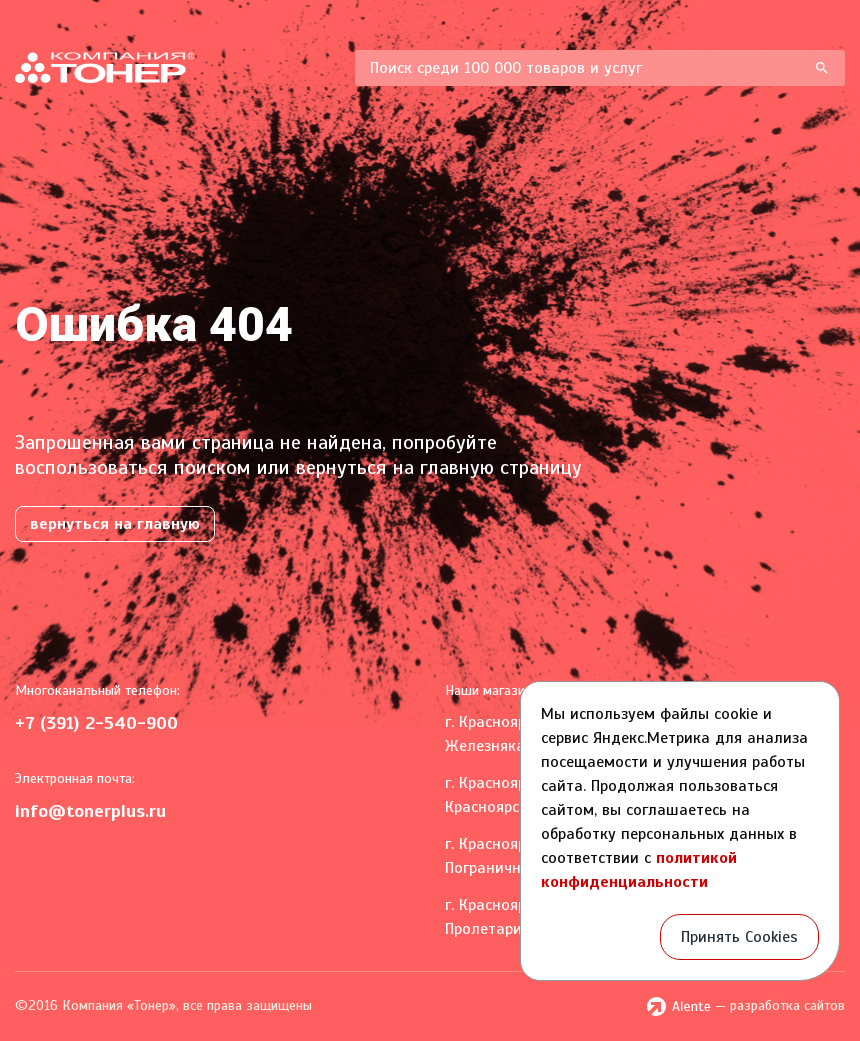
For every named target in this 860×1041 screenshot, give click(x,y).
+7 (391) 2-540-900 (96, 723)
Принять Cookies (739, 937)
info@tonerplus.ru (90, 811)
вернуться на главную (115, 524)
